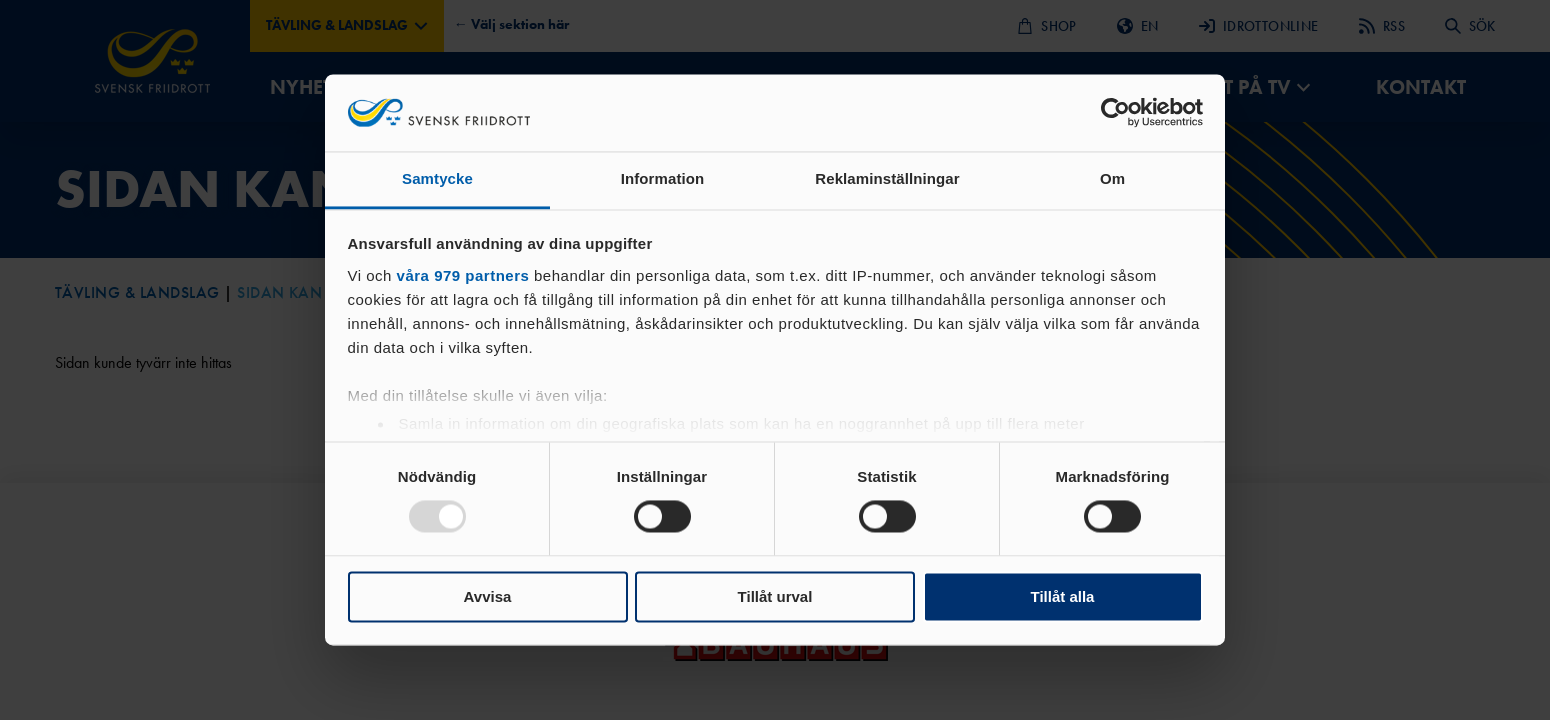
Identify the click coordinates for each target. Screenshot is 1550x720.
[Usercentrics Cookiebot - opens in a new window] (1115, 113)
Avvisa (488, 596)
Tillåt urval (775, 596)
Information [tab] (663, 178)
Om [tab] (1112, 178)
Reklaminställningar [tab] (887, 178)
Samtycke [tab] (437, 178)
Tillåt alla (1063, 596)
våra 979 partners (463, 275)
